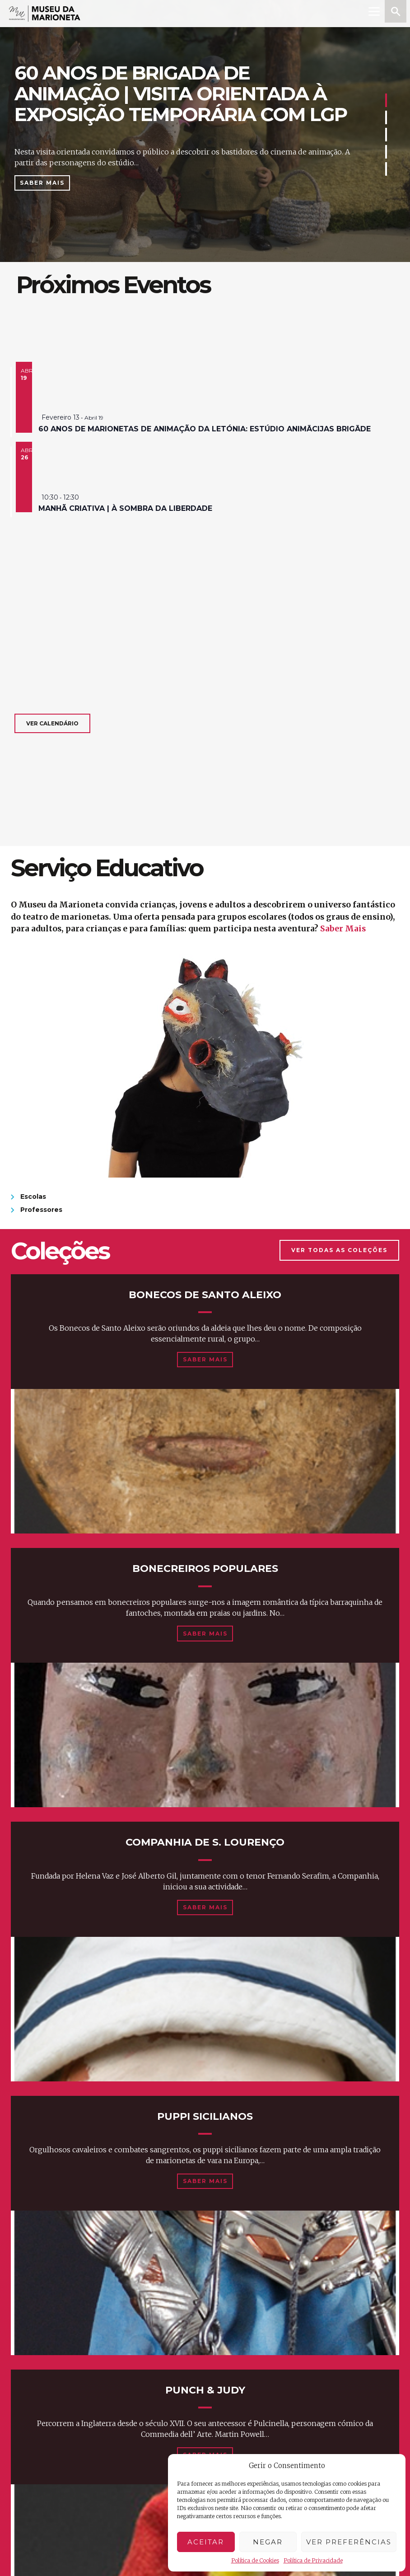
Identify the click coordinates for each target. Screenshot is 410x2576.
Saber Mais (42, 182)
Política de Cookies (255, 2560)
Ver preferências (348, 2542)
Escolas (33, 1196)
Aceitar (205, 2542)
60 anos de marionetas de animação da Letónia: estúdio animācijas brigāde (204, 429)
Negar (268, 2542)
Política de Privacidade (313, 2560)
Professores (41, 1210)
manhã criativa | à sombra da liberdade (125, 508)
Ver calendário (52, 723)
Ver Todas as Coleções (339, 1250)
